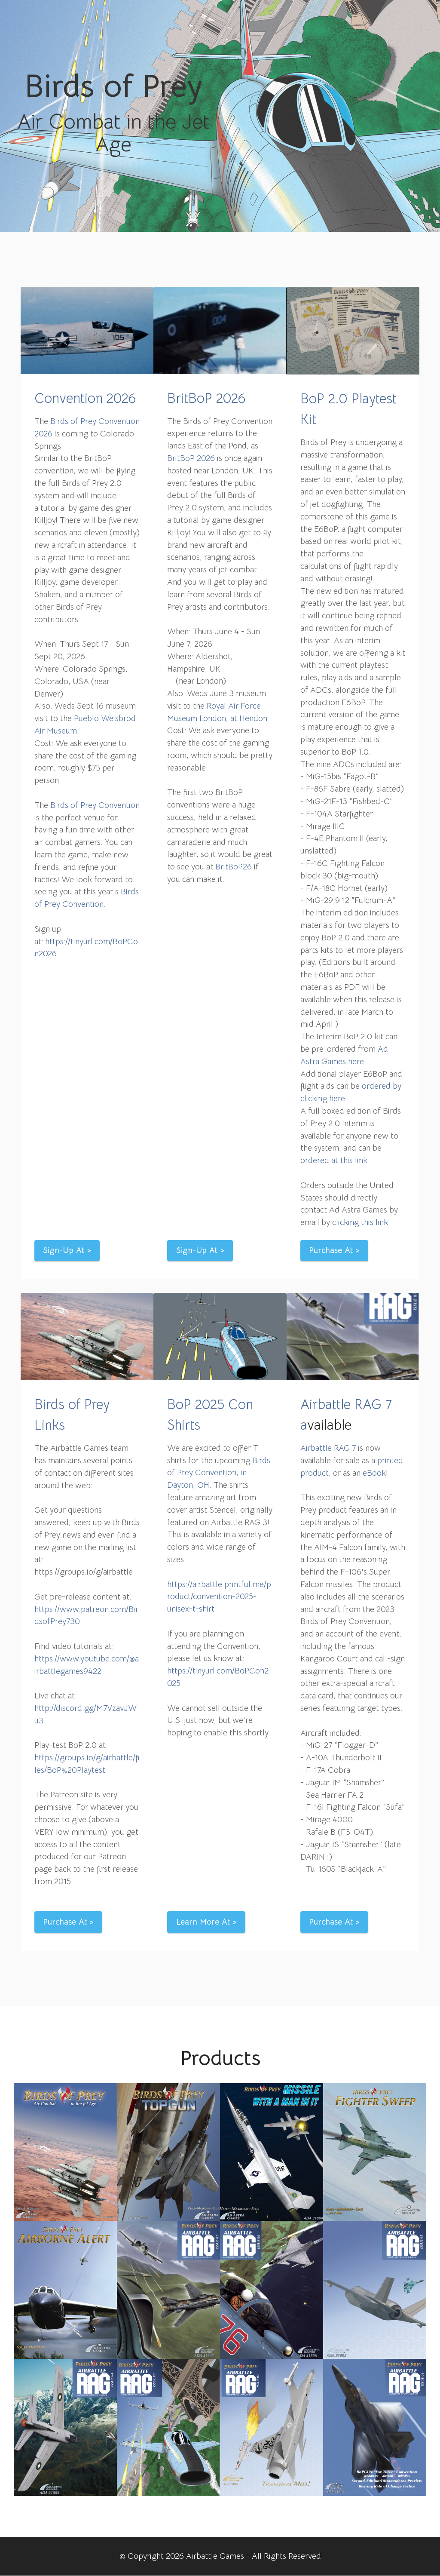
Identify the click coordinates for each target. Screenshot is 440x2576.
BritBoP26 (233, 866)
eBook (374, 1473)
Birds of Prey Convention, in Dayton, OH (218, 1473)
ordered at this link (333, 1160)
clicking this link (360, 1222)
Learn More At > (206, 1921)
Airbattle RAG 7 (328, 1448)
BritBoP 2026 (206, 398)
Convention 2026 (85, 398)
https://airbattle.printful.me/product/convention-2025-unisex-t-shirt (219, 1597)
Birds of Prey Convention (95, 805)
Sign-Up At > (67, 1250)
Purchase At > (334, 1250)
